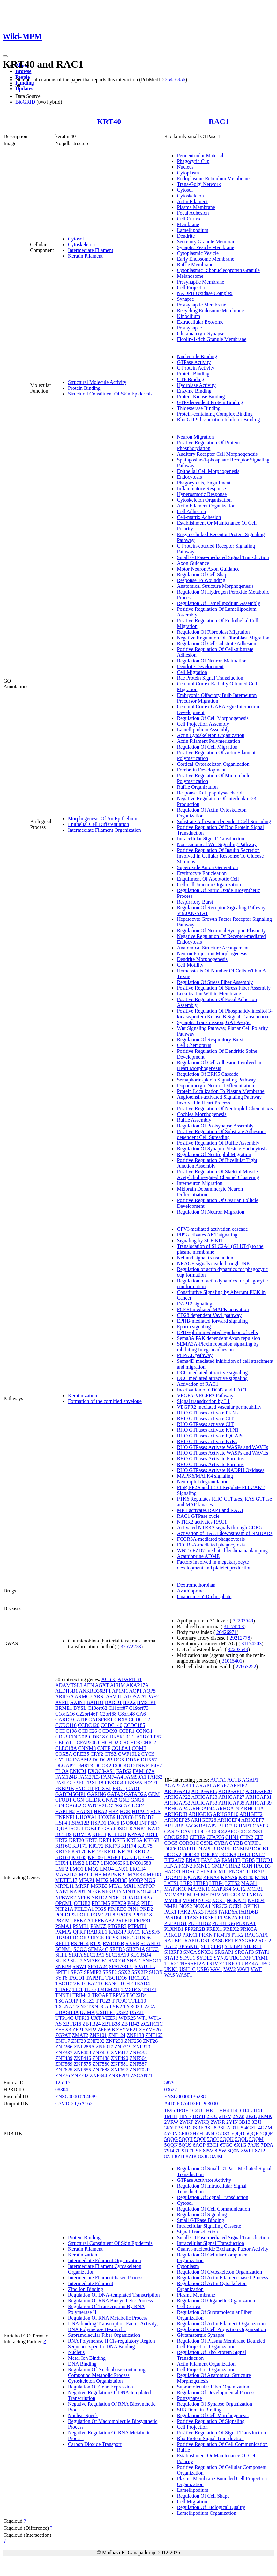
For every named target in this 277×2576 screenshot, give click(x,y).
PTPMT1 (137, 1926)
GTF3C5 (118, 1805)
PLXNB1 (173, 1929)
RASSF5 (151, 1932)
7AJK (253, 2145)
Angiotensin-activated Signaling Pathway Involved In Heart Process (219, 1099)
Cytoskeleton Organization (204, 500)
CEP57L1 (65, 1742)
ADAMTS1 (129, 1679)
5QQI (200, 2139)
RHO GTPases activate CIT (205, 1418)
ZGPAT (63, 2035)
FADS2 (123, 1771)
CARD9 (63, 1719)
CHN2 (246, 1837)
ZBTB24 (91, 2023)
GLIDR (93, 1800)
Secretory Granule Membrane (207, 241)
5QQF (266, 2133)
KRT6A (134, 1840)
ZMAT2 (80, 2035)
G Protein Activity (195, 368)
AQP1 (135, 1691)
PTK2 (237, 1935)
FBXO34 (114, 1782)
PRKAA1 (83, 1920)
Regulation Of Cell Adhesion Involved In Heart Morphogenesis (219, 1065)
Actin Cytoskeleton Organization (210, 735)
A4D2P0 (173, 2103)
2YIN (232, 2122)
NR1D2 (99, 1897)
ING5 (113, 1823)
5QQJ (213, 2139)
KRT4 (105, 1840)
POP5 (125, 1914)
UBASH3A (67, 2012)
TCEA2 (89, 1983)
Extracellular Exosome (200, 322)
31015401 (232, 1661)
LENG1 (146, 1857)
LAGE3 (112, 1857)
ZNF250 (133, 2041)
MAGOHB (90, 1874)
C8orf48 (126, 1713)
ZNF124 (116, 2035)
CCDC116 (66, 1725)
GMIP (217, 1866)
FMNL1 (201, 1866)
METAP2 (210, 1894)
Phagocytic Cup (193, 161)
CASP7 (171, 1831)
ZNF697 (119, 2069)
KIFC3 (99, 1834)
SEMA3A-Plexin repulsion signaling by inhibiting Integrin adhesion (217, 1346)
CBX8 (120, 1719)
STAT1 (262, 1952)
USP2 (122, 2012)
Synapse (185, 299)
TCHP (126, 1983)
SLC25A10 (117, 1955)
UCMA (87, 2012)
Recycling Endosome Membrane (210, 310)
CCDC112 (139, 1719)
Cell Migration (192, 672)
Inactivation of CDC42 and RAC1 (212, 1389)
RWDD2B (113, 1943)
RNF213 (128, 1937)
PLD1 (245, 1917)
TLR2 (170, 1963)
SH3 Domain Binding (199, 2409)
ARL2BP (173, 1825)
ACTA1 (218, 1780)
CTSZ (110, 1754)
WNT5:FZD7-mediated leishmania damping (222, 1550)
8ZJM (216, 2156)
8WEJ (247, 2150)
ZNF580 (100, 2064)
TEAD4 (142, 1983)
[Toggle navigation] (5, 56)
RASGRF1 (222, 1940)
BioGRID (25, 102)
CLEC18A (66, 1748)
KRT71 (79, 1846)
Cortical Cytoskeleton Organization (213, 764)
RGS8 (112, 1937)
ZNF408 (82, 2052)
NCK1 (218, 1900)
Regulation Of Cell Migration (207, 746)
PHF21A (64, 1909)
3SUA (224, 2127)
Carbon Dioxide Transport (95, 2444)
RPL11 (62, 1943)
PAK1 (170, 1912)
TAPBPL (95, 1978)
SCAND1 (150, 1943)
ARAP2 (221, 1785)
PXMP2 (63, 1932)
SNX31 (205, 1952)
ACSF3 (108, 1679)
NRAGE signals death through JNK (213, 1263)
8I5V (208, 2150)
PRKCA (248, 1929)
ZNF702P (140, 2069)
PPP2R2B (195, 1929)
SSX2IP (139, 1972)
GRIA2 (232, 1866)
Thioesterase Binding (198, 408)
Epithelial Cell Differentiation (98, 824)
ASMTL (114, 1696)
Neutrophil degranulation (202, 1481)
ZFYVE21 (127, 2029)
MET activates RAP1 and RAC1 (210, 1510)
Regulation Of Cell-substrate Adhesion (216, 643)
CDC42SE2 (176, 1837)
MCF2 (239, 1889)
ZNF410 (100, 2052)
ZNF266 (63, 2046)
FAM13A (210, 1860)
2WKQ (202, 2122)
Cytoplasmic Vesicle (198, 253)
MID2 (102, 1880)
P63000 (210, 2103)
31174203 (234, 1626)
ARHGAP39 (258, 1802)
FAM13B (231, 1860)
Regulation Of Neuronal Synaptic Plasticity (221, 930)
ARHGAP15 (204, 1791)
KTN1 (261, 1877)
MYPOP (146, 1886)
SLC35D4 (140, 1955)
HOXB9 (106, 1817)
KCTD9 (63, 1834)
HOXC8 (125, 1817)
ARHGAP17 (231, 1791)
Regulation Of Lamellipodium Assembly (218, 603)
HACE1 (172, 1871)
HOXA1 (88, 1817)
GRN (247, 1866)
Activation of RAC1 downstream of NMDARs (224, 1533)
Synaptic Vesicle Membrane (205, 247)
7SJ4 (169, 2150)
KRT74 (128, 1846)
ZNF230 (114, 2041)
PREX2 (231, 1929)
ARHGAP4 (176, 1808)
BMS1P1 (146, 1702)
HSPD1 (98, 1823)
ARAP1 (204, 1785)
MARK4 (137, 1874)
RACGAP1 (256, 1935)
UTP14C (64, 2018)
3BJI (256, 2122)
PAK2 (184, 1912)
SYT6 (61, 1978)
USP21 (137, 2012)
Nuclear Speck (83, 2415)
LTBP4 (216, 1883)
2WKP (186, 2122)
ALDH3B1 (66, 1691)
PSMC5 (98, 1926)
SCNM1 (63, 1949)
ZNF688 (100, 2069)
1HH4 (223, 2110)
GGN (78, 1800)
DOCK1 (260, 1848)
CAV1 (187, 1831)
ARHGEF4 (228, 1820)
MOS (149, 1880)
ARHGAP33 (204, 1802)
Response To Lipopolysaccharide (210, 792)
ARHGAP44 (202, 1808)
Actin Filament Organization (206, 505)
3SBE (197, 2127)
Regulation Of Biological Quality (211, 2507)
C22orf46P (87, 1713)
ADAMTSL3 (68, 1685)
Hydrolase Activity (196, 385)
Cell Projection (192, 287)
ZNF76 (62, 2075)
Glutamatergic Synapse (200, 333)
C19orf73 (139, 1708)
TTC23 (103, 2001)
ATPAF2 (150, 1696)
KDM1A (82, 1834)
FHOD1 (264, 1860)
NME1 (171, 1906)
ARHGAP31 (258, 1797)
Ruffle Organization (197, 787)
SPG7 (76, 1972)
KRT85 (78, 1857)
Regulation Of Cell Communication (213, 2208)
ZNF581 (119, 2064)
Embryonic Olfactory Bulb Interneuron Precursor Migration (217, 698)
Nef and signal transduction (205, 1257)
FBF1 (78, 1782)
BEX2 (129, 1702)
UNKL (171, 1969)
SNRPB (63, 1966)
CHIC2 (148, 1742)
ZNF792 (79, 2075)
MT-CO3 (230, 1894)
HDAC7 (190, 1871)
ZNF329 (141, 2046)
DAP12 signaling (194, 1303)
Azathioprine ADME (198, 1556)
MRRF (82, 1886)
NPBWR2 (65, 1897)
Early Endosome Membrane (205, 259)
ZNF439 (63, 2058)
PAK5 (211, 1912)
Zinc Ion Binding (85, 2289)
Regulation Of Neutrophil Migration (214, 1154)
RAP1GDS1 (197, 1940)
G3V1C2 (64, 2103)
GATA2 (115, 1794)
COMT (139, 1748)
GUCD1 (136, 1805)
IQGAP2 (192, 1877)
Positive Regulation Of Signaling (210, 2421)
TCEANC (108, 1983)
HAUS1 (84, 1811)
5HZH (196, 2133)
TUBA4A (248, 1963)
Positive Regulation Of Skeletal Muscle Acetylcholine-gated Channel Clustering (218, 1174)
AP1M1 (120, 1691)
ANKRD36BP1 (95, 1691)
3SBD (184, 2127)
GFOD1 (63, 1800)
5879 (169, 2082)
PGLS (133, 1903)
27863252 (246, 1666)
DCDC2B (102, 1759)
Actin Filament (192, 201)
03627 (170, 2089)
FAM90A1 (135, 1777)
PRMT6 (222, 1935)
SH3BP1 (234, 1946)
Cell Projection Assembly (203, 724)
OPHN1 (251, 1906)
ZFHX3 (63, 2029)
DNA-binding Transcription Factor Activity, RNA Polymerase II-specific (113, 2326)
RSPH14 (80, 1943)
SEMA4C (98, 1949)
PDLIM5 (101, 1903)
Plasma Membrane (196, 207)
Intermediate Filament (90, 250)
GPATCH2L (95, 1805)
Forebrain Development (201, 769)
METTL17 (66, 1880)
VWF (256, 1969)
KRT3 (91, 1840)
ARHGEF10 (225, 1814)
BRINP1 (242, 1825)
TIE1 (77, 1989)
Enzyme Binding (194, 391)
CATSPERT (100, 1719)
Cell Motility (190, 965)
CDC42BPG (224, 1831)
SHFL (61, 1955)
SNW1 (80, 1966)
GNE (124, 1800)
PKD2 (146, 1909)
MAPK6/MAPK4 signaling (205, 1476)
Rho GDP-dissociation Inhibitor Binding (218, 419)
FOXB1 (103, 1788)
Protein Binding (84, 388)
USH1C (187, 1969)
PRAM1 (63, 1920)
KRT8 (110, 1851)
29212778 (240, 1638)
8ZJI (168, 2156)
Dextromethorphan (196, 1585)
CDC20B (78, 1736)
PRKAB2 (104, 1920)
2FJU (212, 2116)
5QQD (237, 2133)
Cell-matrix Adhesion (199, 517)
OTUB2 (82, 1903)
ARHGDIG (200, 1814)
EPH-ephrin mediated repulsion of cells (217, 1332)
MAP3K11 (199, 1889)
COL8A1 (121, 1748)
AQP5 (149, 1691)
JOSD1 (120, 1828)
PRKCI (190, 1935)
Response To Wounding (201, 580)
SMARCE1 (95, 1960)
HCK (125, 1811)
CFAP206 (87, 1742)
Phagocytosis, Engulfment (203, 482)
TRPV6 (117, 1995)
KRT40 (109, 121)
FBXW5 (133, 1782)
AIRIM (117, 1685)
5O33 (223, 2133)
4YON (171, 2133)
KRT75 (145, 1846)
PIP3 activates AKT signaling (207, 1234)
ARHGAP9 (227, 1808)
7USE (196, 2150)
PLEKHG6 (223, 1923)
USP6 (203, 1969)
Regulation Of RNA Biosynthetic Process (110, 2300)
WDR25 (127, 2018)
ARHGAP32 (177, 1802)
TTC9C (119, 2001)
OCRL (235, 1906)
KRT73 (112, 1846)
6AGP (199, 2145)
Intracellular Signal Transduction (210, 838)
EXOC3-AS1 (101, 1771)
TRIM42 (81, 1995)
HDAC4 (140, 1811)
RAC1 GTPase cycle (198, 1516)
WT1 (142, 2018)
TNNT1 (63, 1995)
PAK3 (197, 1912)
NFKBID (111, 1891)
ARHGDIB (175, 1814)
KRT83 (62, 1857)
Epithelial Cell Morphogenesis (208, 471)
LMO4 (107, 1868)
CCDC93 (107, 1731)
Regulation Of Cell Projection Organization (221, 2329)
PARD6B (248, 1912)
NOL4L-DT (149, 1891)
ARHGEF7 (252, 1820)
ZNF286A (84, 2046)
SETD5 (117, 1949)
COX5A (63, 1754)
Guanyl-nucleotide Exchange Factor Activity (222, 2249)
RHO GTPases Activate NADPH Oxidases (220, 1470)
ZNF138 (135, 2035)
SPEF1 (62, 1972)
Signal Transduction (197, 2231)
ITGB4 (89, 1828)
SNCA (190, 1952)
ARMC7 (83, 1696)
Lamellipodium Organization (206, 2513)
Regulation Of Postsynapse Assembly (215, 1125)
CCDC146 (111, 1725)
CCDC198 (66, 1731)
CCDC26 (87, 1731)
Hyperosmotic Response (202, 494)
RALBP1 (173, 1940)
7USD (182, 2150)
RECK (97, 1937)
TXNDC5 (98, 2006)
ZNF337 (63, 2052)
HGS (155, 1811)
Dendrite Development (200, 666)
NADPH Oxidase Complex (204, 293)
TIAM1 (260, 1957)
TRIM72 (215, 1963)
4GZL (251, 2127)
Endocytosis (189, 477)
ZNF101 (98, 2035)
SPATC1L (145, 1966)
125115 (62, 2082)
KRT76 (62, 1851)
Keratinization (82, 1395)
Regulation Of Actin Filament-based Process (222, 2277)
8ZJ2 (260, 2150)
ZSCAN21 (141, 2075)
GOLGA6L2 (68, 1805)
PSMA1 (63, 1926)
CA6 (141, 1713)
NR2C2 (220, 1906)
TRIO (231, 1963)
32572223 (131, 1646)
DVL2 (258, 1854)
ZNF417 (119, 2052)
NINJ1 (129, 1891)
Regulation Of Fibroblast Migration (213, 632)
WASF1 (184, 1975)
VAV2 (229, 1969)
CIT (259, 1837)
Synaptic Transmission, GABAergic (213, 1022)
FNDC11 (84, 1788)
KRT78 (78, 1851)
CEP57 (154, 1736)
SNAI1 (134, 1960)
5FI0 (184, 2133)
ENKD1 (78, 1771)
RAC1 (219, 121)
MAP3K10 (175, 1889)
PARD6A (228, 1912)
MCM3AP (174, 1894)
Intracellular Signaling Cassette (209, 2226)
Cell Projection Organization (206, 2369)
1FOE (182, 2110)
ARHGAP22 (177, 1797)
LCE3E (129, 1857)
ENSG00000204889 (76, 2096)
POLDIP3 (65, 1914)
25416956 (175, 79)
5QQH (186, 2139)
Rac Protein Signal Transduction (210, 678)
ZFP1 (78, 2029)
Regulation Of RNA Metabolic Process (108, 2318)
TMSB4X (131, 1989)
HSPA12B (78, 1823)
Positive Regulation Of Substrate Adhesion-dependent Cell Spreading (221, 1134)
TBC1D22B (67, 1983)
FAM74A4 (112, 1777)
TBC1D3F (240, 1957)
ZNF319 (122, 2046)
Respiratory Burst (195, 901)
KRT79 (95, 1851)
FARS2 (154, 1777)
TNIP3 (150, 1989)
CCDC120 (89, 1725)
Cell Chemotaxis (194, 1045)
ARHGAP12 (177, 1791)
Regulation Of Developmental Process (216, 2392)
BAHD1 (94, 1702)
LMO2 (92, 1868)
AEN (88, 1685)
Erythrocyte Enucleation (202, 873)
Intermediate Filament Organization (104, 830)
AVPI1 (62, 1702)
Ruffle (183, 2450)
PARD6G (173, 1917)
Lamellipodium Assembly (203, 729)
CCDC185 (134, 1725)
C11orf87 (118, 1708)
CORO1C (189, 1843)
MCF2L (255, 1889)
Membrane (188, 224)
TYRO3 (131, 2006)
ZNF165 (153, 2035)
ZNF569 (63, 2064)
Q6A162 (84, 2103)
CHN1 (232, 1837)
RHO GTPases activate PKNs (207, 1412)
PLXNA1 (246, 1923)
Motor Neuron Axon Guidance (208, 569)
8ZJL (203, 2156)
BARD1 (113, 1702)
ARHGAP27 (231, 1797)
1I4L (247, 2110)
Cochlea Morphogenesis (201, 1114)
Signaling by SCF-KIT (200, 1240)
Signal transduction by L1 (203, 1401)
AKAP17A (137, 1685)
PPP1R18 (142, 1914)
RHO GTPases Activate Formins (210, 1458)
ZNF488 (100, 2058)
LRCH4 (137, 1868)
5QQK (227, 2139)
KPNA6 (229, 1877)
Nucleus (185, 167)
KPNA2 (136, 1834)
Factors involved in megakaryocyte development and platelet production (214, 1564)
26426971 (226, 1632)
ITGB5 (105, 1828)
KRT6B (152, 1840)
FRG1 (118, 1788)
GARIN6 (96, 1794)
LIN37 (92, 1863)
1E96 (169, 2110)
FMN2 (185, 1866)
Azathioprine (190, 1590)
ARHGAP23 (204, 1797)
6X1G (240, 2145)
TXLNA (63, 2006)
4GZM (265, 2127)
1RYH (198, 2116)
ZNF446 (82, 2058)
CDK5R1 (115, 1736)
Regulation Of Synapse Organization (214, 2404)
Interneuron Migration (199, 1183)
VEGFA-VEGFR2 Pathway (205, 1395)
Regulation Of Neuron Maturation (211, 660)
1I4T (258, 2110)
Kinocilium (188, 316)
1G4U (196, 2110)
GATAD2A (135, 1794)
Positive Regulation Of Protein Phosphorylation (208, 445)
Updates (24, 88)
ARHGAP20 (258, 1791)
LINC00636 (113, 1863)
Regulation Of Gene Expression (100, 2386)
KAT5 (154, 1828)
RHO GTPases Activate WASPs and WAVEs (222, 1447)
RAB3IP (117, 1932)
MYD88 (172, 1900)
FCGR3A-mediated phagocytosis (211, 1539)
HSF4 (61, 1823)
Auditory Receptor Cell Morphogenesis (217, 454)
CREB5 (81, 1754)
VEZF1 (109, 2018)
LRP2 (186, 1883)
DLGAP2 (65, 1765)
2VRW (171, 2122)
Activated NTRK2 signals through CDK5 (219, 1527)
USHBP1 (105, 2012)
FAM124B (66, 1777)
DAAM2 (82, 1759)
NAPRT (78, 1891)
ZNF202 (95, 2041)
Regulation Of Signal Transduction (212, 2197)
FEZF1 (150, 1782)
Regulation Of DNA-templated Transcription (114, 2295)
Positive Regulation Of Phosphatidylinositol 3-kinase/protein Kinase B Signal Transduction (225, 1013)
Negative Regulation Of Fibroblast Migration (223, 637)
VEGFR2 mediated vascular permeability (219, 1407)
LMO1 (77, 1868)
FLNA (170, 1866)
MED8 (154, 1874)
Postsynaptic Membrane (201, 304)
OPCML (64, 1903)
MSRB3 (99, 1886)
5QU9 (185, 2145)
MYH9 (190, 1900)
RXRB (132, 1943)
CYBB (236, 1843)
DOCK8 (121, 1765)
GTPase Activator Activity (204, 2180)
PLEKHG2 (199, 1923)
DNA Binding (82, 2363)
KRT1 (151, 1834)
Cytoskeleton (81, 244)
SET (205, 1946)
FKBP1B (64, 1788)
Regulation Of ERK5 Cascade (207, 1074)
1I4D (235, 2110)
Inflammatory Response (201, 488)
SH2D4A (135, 1949)
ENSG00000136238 (185, 2096)
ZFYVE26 (150, 2029)
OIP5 (146, 1897)
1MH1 (170, 2116)
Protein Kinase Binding (201, 396)
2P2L (251, 2116)
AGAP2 (172, 1785)
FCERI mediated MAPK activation (213, 1309)
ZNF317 (104, 2046)
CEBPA (197, 1837)
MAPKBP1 (114, 1874)
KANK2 (137, 1828)
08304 (61, 2089)
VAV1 (216, 1969)
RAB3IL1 (97, 1932)
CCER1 (127, 1731)
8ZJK (191, 2156)
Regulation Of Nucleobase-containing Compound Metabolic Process (107, 2372)
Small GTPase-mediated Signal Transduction (223, 557)
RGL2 (170, 1946)
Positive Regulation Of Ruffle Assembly (218, 1143)
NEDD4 (256, 1900)
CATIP (80, 1719)
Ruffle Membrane (195, 264)
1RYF (185, 2116)
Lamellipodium (192, 230)
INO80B (129, 1823)
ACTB (234, 1780)
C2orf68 (108, 1713)
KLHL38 (117, 1834)
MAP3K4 (221, 1889)
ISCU (74, 1828)
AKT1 (188, 1785)
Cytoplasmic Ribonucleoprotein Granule (218, 270)
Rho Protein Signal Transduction (210, 2438)
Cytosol (76, 238)
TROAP (100, 1995)
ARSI (99, 1696)
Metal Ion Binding (87, 2358)
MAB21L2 (66, 1874)
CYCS (148, 1754)
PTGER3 (117, 1926)
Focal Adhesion (193, 213)
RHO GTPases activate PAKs (207, 1441)
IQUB (61, 1828)
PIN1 (133, 1909)
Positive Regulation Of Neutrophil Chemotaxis (225, 1108)
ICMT (219, 1871)
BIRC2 (225, 1825)
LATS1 (171, 1883)
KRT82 (141, 1851)
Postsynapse (189, 327)
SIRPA (75, 1955)
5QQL (241, 2139)
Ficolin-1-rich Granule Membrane (211, 339)
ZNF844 (98, 2075)
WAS (169, 1975)
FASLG (63, 1782)
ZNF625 (63, 2069)
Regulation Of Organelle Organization (216, 2300)
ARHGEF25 (177, 1820)
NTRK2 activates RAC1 (202, 1521)
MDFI (193, 1894)
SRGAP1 (224, 1952)
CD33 (61, 1736)
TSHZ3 (86, 2001)
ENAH (193, 1860)
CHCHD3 (130, 1742)
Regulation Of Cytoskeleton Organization (219, 2272)
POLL (83, 1914)
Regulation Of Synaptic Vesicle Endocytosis (222, 1148)
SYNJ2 (221, 1957)
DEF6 (170, 1848)
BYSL (79, 1708)
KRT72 (96, 1846)
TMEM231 (108, 1989)
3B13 (245, 2122)
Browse (23, 71)
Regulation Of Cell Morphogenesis (212, 718)
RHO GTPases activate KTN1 (207, 1430)
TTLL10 (137, 2001)
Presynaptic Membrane (200, 281)
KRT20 (76, 1840)
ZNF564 (138, 2058)
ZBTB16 (72, 2023)
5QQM (256, 2139)
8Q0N (234, 2150)
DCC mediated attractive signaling (212, 1372)
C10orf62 (97, 1708)
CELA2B (136, 1736)
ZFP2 (90, 2029)
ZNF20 (78, 2041)
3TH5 (237, 2127)
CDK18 (97, 1736)
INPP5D (148, 1823)
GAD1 (133, 1788)
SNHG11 (152, 1960)
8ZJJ (179, 2156)
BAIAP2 (208, 1825)
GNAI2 (109, 1800)
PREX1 (214, 1929)
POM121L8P (104, 1914)
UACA (148, 2006)
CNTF (103, 1748)
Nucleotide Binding (197, 356)
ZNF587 (138, 2064)
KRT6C (63, 1846)
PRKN (206, 1935)
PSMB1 (81, 1926)
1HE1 (209, 2110)
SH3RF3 (173, 1952)
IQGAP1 (173, 1877)
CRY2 (96, 1754)
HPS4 (206, 1871)
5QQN (171, 2145)
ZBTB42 (130, 2023)
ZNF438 (138, 2052)
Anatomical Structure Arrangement (213, 947)
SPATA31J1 (121, 1966)
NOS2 (185, 1906)
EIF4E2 (154, 1765)
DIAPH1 (187, 1848)
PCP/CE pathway (195, 1355)
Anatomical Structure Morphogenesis (215, 586)
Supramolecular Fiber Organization (104, 2335)
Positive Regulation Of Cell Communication (222, 2444)
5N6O (210, 2133)
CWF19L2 (129, 1754)
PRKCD (172, 1935)
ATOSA (132, 1696)
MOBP (136, 1880)
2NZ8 (238, 2116)
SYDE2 (205, 1957)
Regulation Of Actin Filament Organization (221, 2323)
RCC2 (264, 1940)
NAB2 (62, 1891)
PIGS (100, 1909)
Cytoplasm (188, 172)
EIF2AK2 (174, 1860)
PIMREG (117, 1909)
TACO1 (77, 1978)
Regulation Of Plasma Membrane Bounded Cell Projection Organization (221, 2343)
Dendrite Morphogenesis (202, 959)
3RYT (170, 2127)
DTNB (138, 1765)
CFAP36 (215, 1837)
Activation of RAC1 (197, 1384)
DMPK (223, 1848)
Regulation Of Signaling (202, 2214)
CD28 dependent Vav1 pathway (209, 1315)
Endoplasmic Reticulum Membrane (213, 178)
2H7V (225, 2116)
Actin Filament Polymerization (208, 741)
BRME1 (63, 1708)
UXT (96, 2018)
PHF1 (147, 1903)
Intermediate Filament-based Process (105, 2277)
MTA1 (115, 1886)
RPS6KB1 (188, 1946)
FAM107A (143, 1771)
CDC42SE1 (250, 1831)
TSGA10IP (66, 2001)
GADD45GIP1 (70, 1794)
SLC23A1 (94, 1955)
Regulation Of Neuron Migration (210, 1211)
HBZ (114, 1811)
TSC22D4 (136, 1995)
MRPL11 (64, 1886)
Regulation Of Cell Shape (203, 574)
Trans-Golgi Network (199, 184)
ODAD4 (131, 1897)
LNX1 (121, 1868)
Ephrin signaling (194, 1326)
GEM (154, 1794)
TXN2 (79, 2006)
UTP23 (82, 2018)
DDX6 (132, 1759)
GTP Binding (190, 379)
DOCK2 (102, 1765)
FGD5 (248, 1860)
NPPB (83, 1897)
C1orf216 (65, 1713)
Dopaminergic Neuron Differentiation (215, 1085)
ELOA (62, 1771)
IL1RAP (255, 1871)
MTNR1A (251, 1894)
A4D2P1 (192, 2103)
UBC (264, 1963)
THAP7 (63, 1989)
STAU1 (187, 1957)
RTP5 (95, 1943)
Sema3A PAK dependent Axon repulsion (218, 1338)
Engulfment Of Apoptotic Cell (208, 879)
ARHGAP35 (231, 1802)
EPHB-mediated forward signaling (212, 1321)
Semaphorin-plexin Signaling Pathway (216, 1079)
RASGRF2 (246, 1940)
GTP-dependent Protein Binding (210, 402)
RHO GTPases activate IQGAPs (210, 1435)
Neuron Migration (195, 436)
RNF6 (144, 1937)
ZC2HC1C (152, 2023)
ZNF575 (82, 2064)
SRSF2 (109, 1972)
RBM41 (63, 1937)
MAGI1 (249, 1883)
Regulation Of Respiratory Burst (210, 1039)
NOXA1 (202, 1906)
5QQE (252, 2133)
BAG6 (191, 1825)
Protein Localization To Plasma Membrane (220, 1091)
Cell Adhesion (191, 511)
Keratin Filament (85, 256)
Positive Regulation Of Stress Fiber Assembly (224, 988)
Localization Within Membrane (209, 993)
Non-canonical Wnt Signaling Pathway (217, 844)
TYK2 (115, 2006)
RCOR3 (81, 1937)
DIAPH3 (206, 1848)
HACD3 (262, 1866)
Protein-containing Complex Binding (214, 414)
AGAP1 (250, 1780)
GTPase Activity (194, 362)
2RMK (265, 2116)
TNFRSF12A (191, 1963)
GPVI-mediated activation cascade (212, 1229)
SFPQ (217, 1946)
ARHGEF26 (203, 1820)
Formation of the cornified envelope (105, 1401)
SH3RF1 (253, 1946)
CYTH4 (63, 1759)
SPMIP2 (92, 1972)
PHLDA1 (84, 1909)
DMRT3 (84, 1765)
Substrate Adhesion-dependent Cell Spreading (224, 821)
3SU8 (210, 2127)
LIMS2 (77, 1863)
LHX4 (61, 1863)
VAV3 (243, 1969)
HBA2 (100, 1811)
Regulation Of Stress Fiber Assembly (215, 982)
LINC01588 (138, 1863)
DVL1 (244, 1854)
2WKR (218, 2122)
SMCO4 (117, 1960)
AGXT (102, 1685)
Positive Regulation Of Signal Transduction (221, 2432)
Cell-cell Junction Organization (209, 884)
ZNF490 (119, 2058)
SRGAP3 (244, 1952)
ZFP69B (106, 2029)
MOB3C (118, 1880)
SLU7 (76, 1960)
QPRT (79, 1932)
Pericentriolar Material (200, 155)
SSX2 (124, 1972)
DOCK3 (191, 1854)
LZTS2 (232, 1883)
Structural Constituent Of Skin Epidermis (110, 393)
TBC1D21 (138, 1978)
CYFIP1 (252, 1843)
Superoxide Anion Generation (207, 867)
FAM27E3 (89, 1777)
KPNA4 (211, 1877)
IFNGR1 (236, 1871)
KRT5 (119, 1840)
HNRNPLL (67, 1817)
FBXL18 (94, 1782)
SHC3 (152, 1949)
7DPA (267, 2145)
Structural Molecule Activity (97, 382)
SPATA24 (98, 1966)
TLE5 (90, 1989)
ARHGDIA (252, 1808)
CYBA (221, 1843)
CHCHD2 (108, 1742)
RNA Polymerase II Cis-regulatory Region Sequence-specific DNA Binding (111, 2343)
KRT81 (125, 1851)
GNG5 (137, 1800)
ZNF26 (150, 2041)
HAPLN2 (65, 1811)
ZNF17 (62, 2041)
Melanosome (190, 276)
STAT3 (171, 1957)
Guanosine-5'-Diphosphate (204, 1596)
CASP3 (260, 1825)
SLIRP (62, 1960)
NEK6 (94, 1891)
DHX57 (149, 1759)
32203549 (243, 1620)
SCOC (80, 1949)
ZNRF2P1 (119, 2075)
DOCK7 (209, 1854)
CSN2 (206, 1843)
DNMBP (242, 1848)
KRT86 (95, 1857)
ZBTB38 (111, 2023)
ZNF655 (82, 2069)
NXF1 (115, 1897)
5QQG (171, 2139)
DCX (119, 1759)
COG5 (170, 1843)
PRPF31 (142, 1920)
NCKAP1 (236, 1900)
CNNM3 (87, 1748)
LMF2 (61, 1868)
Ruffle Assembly (194, 1120)
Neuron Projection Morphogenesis (212, 953)
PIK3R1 (208, 1917)
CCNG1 (144, 1731)
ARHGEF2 (250, 1814)
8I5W (220, 2150)
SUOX (156, 1972)
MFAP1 (86, 1880)
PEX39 (118, 1903)
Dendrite (186, 236)
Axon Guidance (193, 563)
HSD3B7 (144, 1817)
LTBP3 (200, 1883)
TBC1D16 (116, 1978)
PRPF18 (124, 1920)
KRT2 (61, 1840)
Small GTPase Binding (200, 2220)
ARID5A (64, 1696)
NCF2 (204, 1900)
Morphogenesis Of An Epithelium (102, 818)
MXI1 (130, 1886)
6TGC (226, 2145)
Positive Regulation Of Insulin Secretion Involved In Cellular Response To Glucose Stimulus (220, 855)
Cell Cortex (188, 218)
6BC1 (213, 2145)
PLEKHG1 (175, 1923)
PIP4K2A (227, 1917)
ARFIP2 (238, 1785)
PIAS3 (191, 1917)
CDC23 (202, 1831)
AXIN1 (77, 1702)
